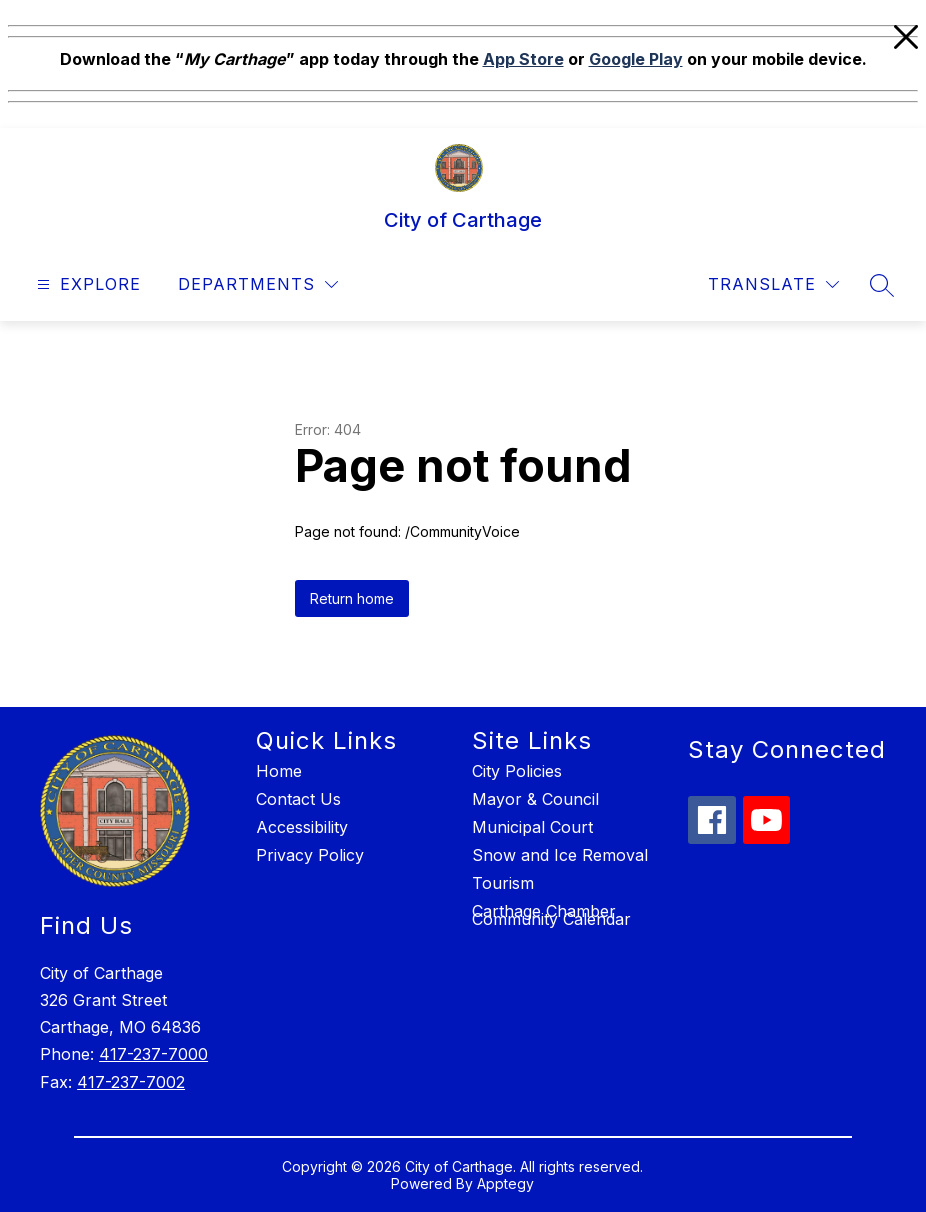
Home (279, 771)
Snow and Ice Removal (560, 855)
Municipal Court (532, 827)
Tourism (503, 883)
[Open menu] (86, 284)
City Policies (517, 771)
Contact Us (298, 799)
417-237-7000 (153, 1054)
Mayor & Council (535, 799)
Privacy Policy (310, 855)
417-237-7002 (131, 1082)
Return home (352, 598)
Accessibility (302, 827)
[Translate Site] (773, 284)
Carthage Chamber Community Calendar (551, 915)
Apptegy (505, 1183)
